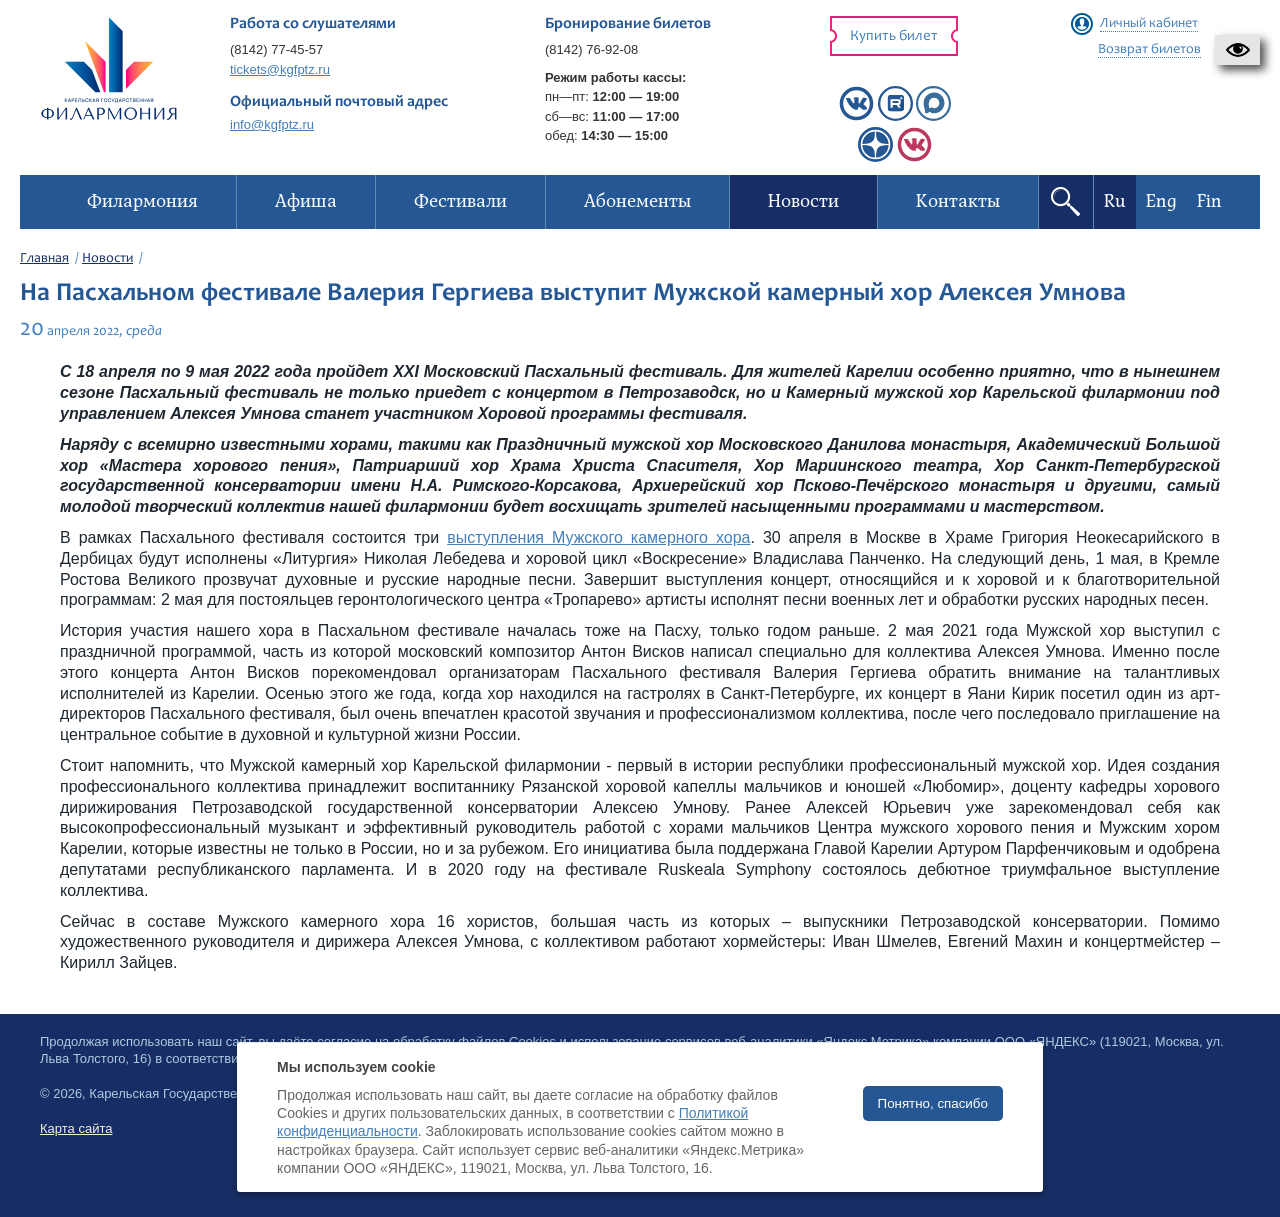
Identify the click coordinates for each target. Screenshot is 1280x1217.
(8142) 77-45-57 (276, 49)
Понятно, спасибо (933, 1103)
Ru (1115, 201)
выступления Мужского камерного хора (598, 537)
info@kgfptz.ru (272, 124)
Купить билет (894, 36)
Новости (107, 259)
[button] (1237, 50)
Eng (1161, 201)
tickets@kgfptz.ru (280, 69)
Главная (44, 259)
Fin (1209, 201)
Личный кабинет (1149, 24)
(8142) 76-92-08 (591, 49)
